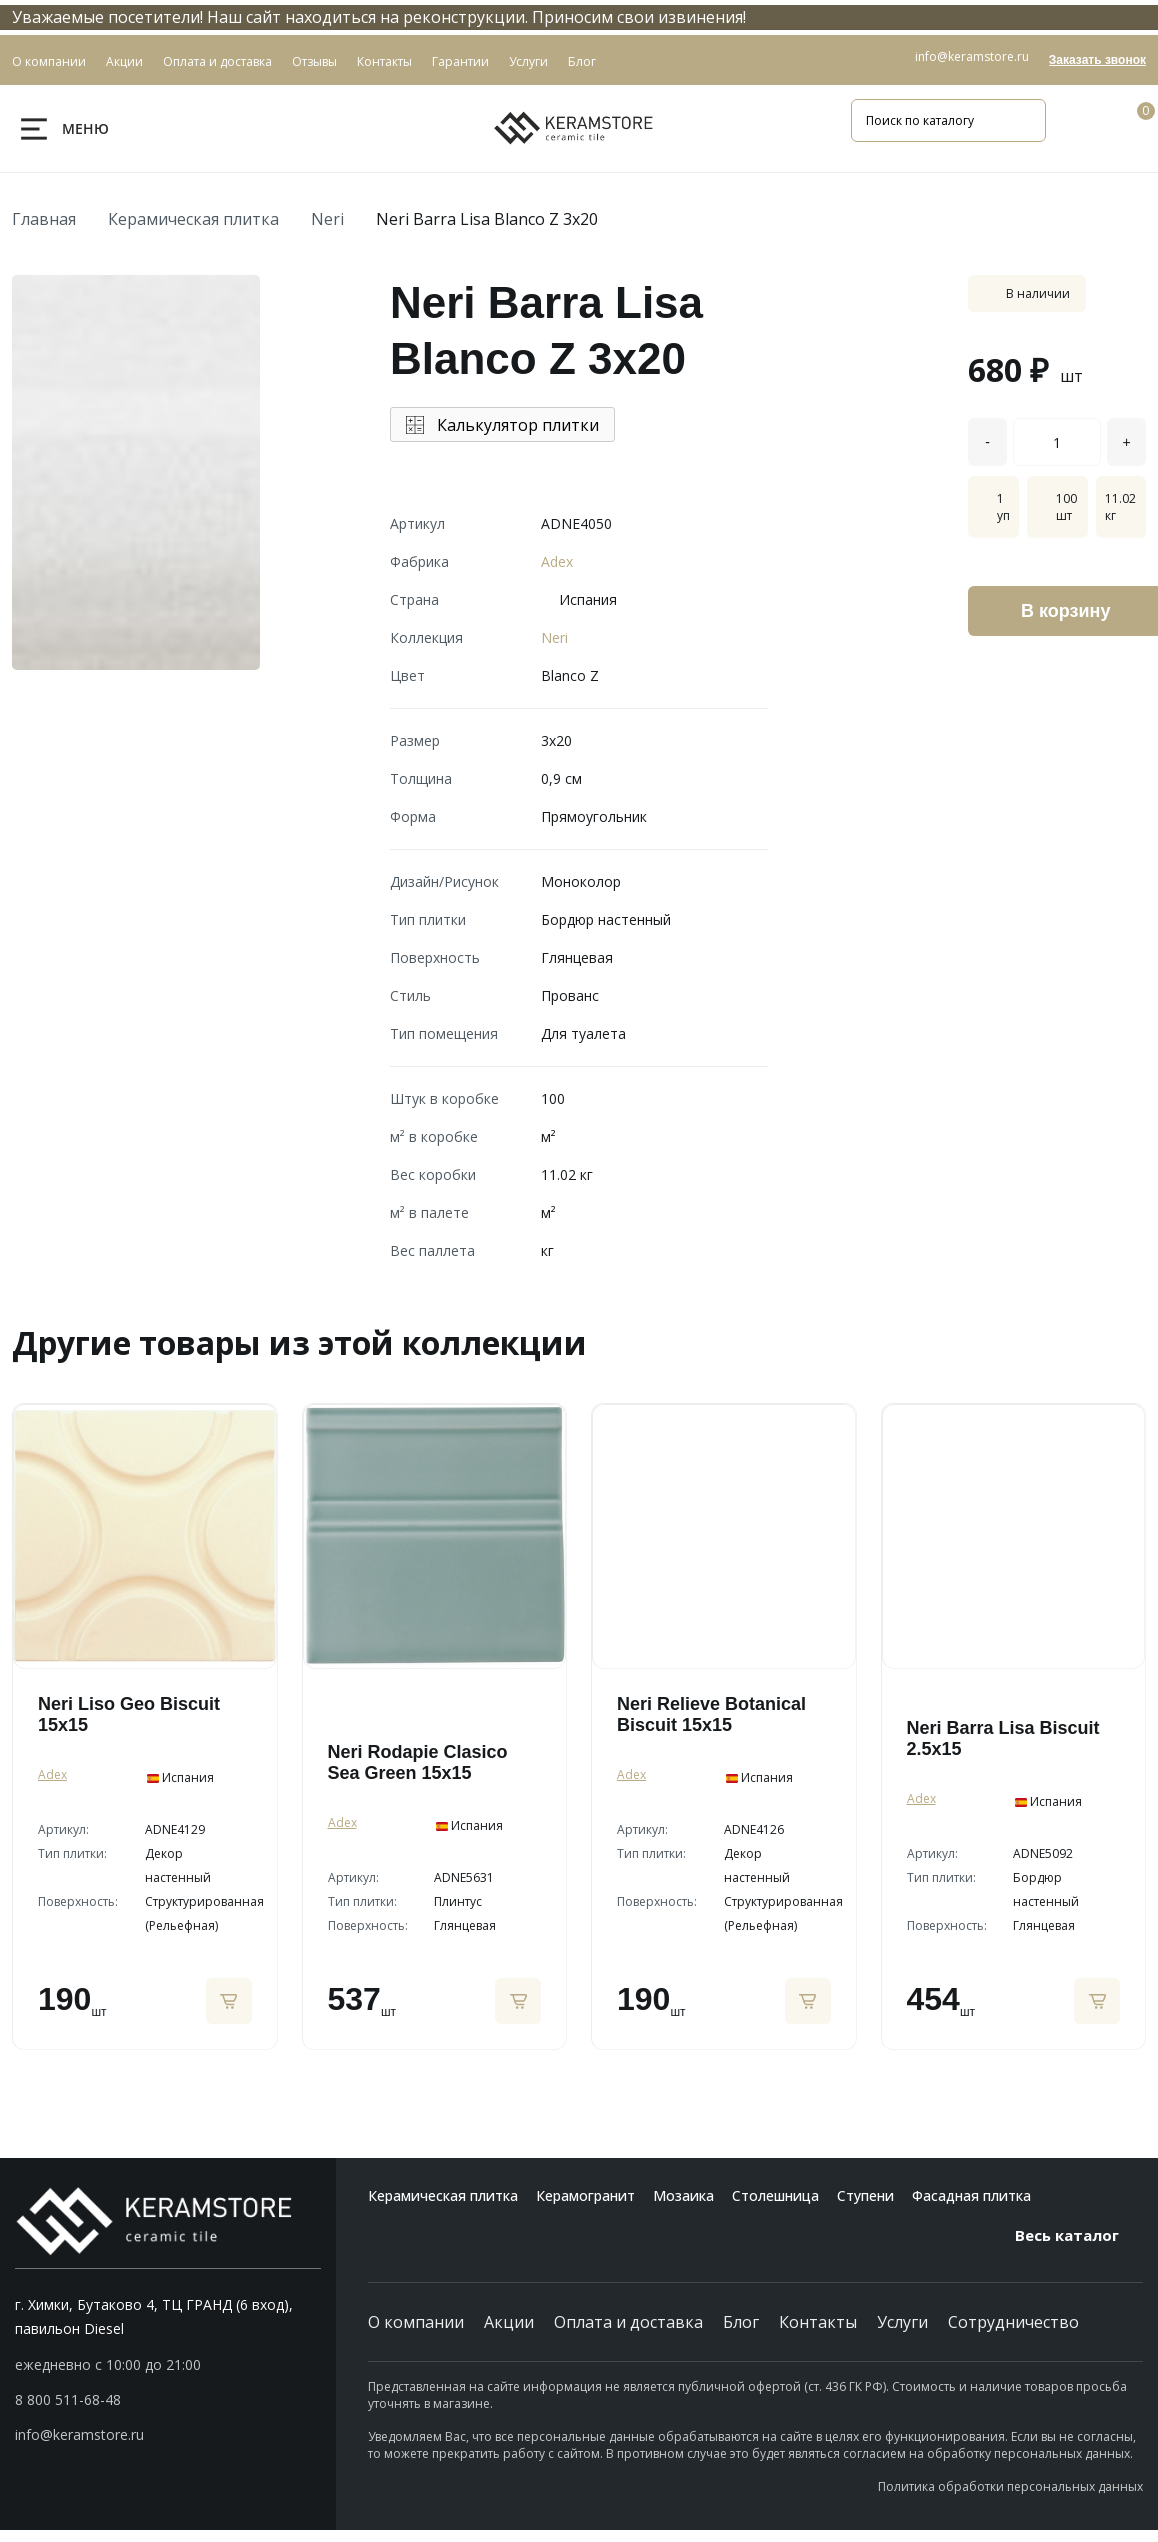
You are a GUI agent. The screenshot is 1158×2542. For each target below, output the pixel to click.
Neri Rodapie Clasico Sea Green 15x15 (418, 1762)
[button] (168, 2400)
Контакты (818, 2322)
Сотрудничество (1013, 2322)
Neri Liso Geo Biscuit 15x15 (129, 1714)
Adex (557, 561)
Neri (327, 219)
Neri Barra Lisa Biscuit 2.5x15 (1003, 1738)
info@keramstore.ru (972, 56)
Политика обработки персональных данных (1010, 2486)
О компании (416, 2322)
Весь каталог (1079, 2235)
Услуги (902, 2322)
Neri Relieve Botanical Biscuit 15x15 (711, 1714)
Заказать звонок (1097, 60)
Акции (509, 2322)
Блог (741, 2322)
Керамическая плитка (193, 219)
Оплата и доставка (628, 2322)
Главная (44, 219)
